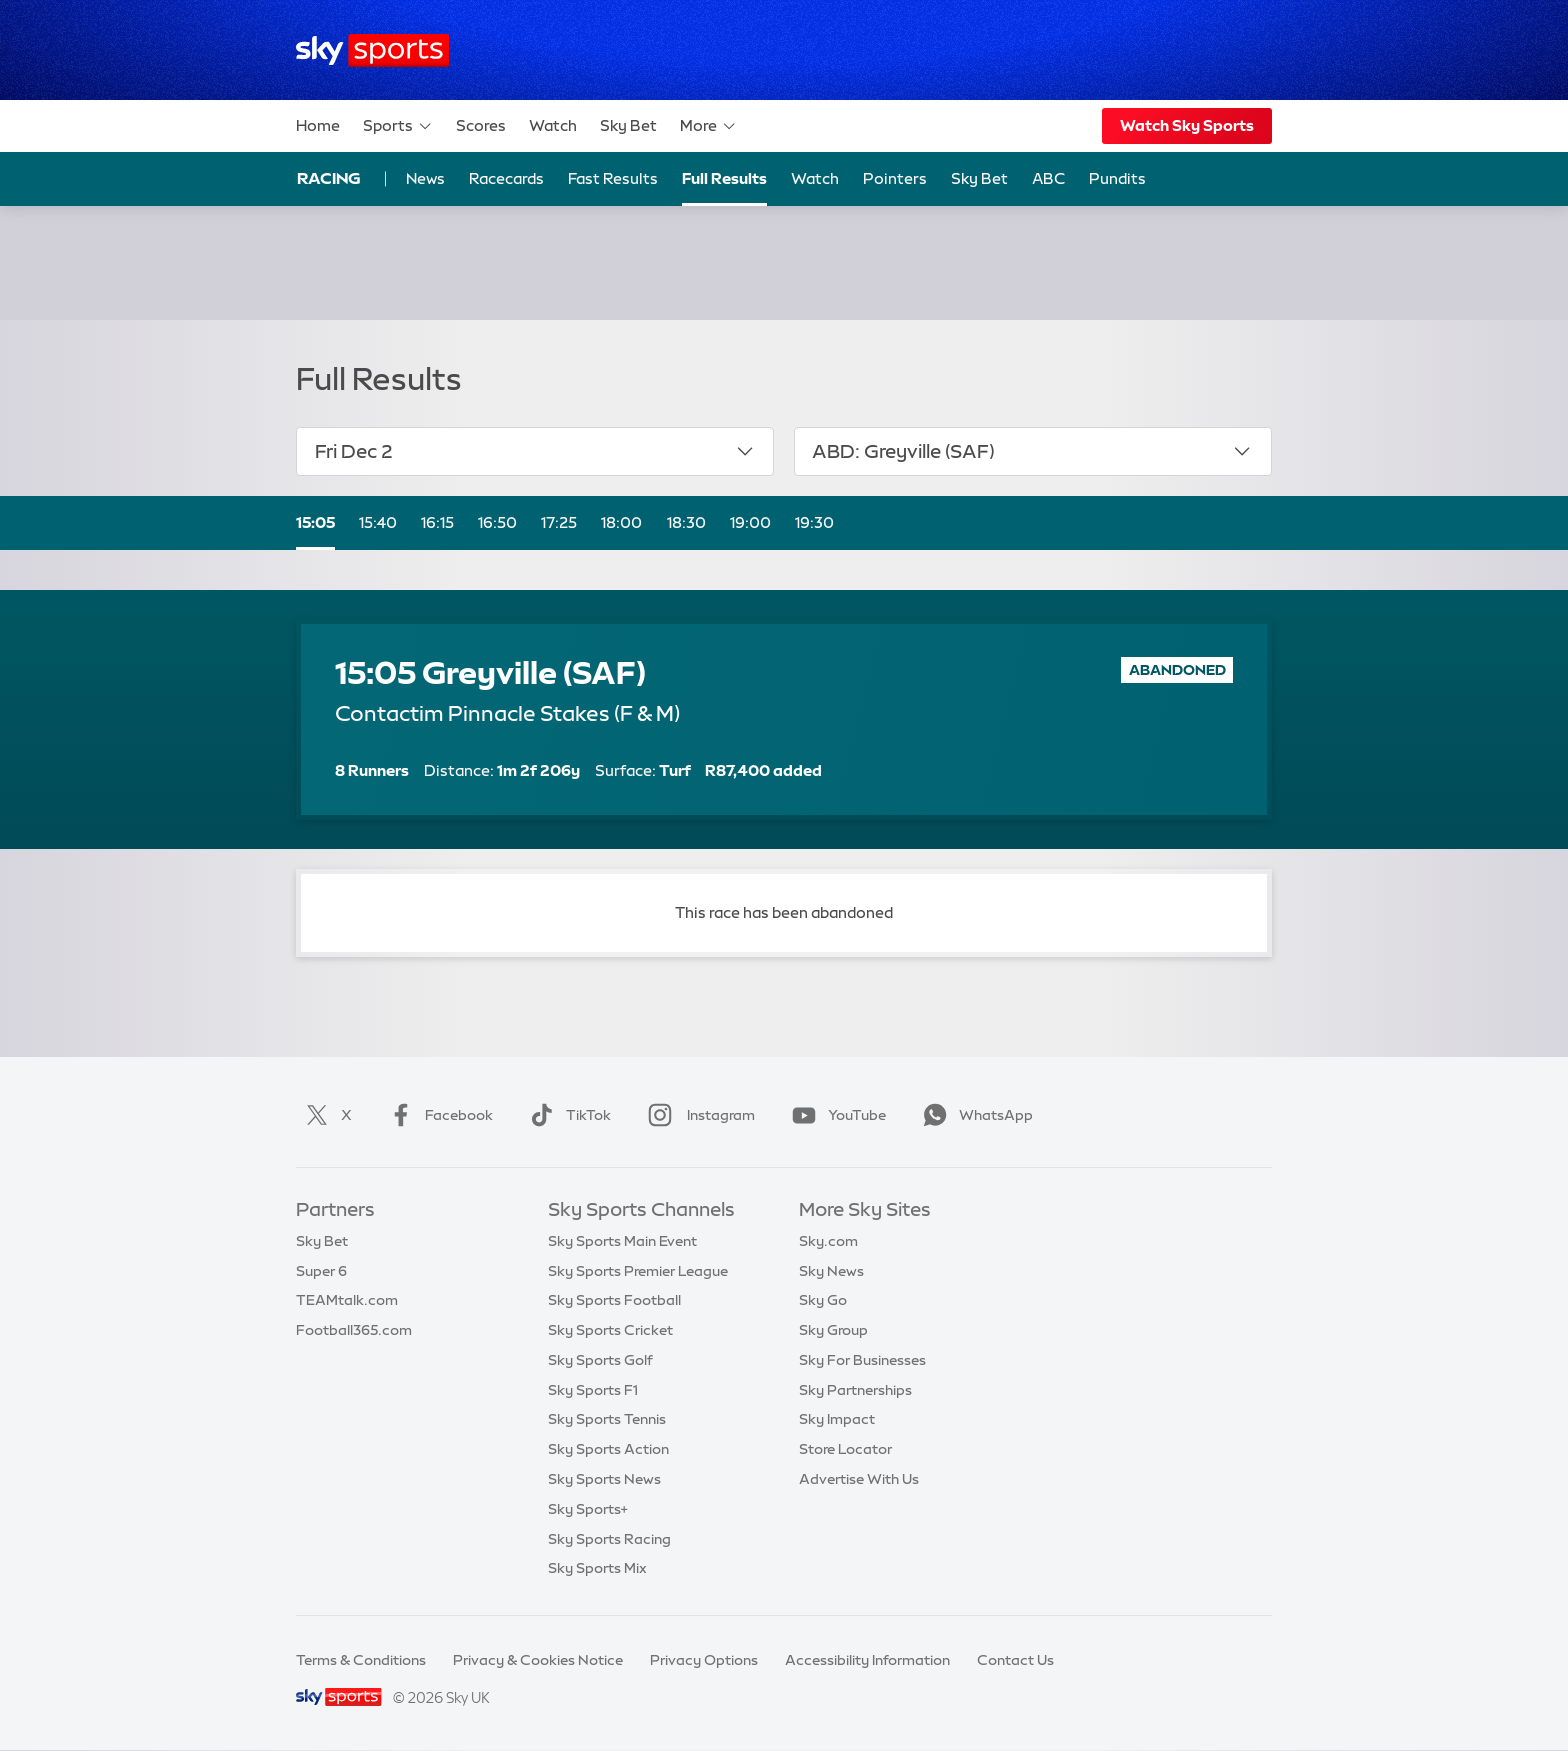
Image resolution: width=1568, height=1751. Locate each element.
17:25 (559, 522)
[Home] (372, 50)
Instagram (697, 1115)
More (708, 126)
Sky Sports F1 (593, 1390)
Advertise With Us (859, 1479)
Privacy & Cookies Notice (538, 1660)
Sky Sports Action (608, 1449)
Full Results (724, 178)
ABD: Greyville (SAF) (1032, 451)
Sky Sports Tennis (607, 1419)
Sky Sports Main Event (622, 1241)
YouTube (835, 1115)
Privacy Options (704, 1660)
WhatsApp (974, 1115)
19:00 (750, 522)
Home (318, 125)
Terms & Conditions (361, 1660)
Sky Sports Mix (597, 1568)
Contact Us (1015, 1660)
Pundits (1117, 178)
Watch (553, 125)
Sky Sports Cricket (610, 1330)
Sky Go (823, 1300)
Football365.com (354, 1330)
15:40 (378, 522)
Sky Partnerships (855, 1390)
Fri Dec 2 (535, 451)
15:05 (315, 522)
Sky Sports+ (588, 1509)
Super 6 (321, 1271)
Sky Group (833, 1330)
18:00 (621, 522)
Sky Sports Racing (609, 1539)
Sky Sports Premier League (638, 1271)
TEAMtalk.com (347, 1300)
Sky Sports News (604, 1479)
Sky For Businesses (862, 1360)
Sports (398, 126)
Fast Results (613, 178)
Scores (481, 125)
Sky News (831, 1271)
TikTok (566, 1115)
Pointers (895, 178)
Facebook (437, 1115)
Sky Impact (837, 1419)
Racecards (506, 178)
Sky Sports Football (614, 1300)
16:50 (497, 522)
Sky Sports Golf (600, 1360)
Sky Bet (628, 125)
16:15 (437, 522)
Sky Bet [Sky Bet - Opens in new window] (979, 178)
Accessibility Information (867, 1660)
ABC (1048, 178)
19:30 (814, 522)
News (425, 178)
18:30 (686, 522)
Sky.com (828, 1241)
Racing (329, 178)
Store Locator (845, 1449)
